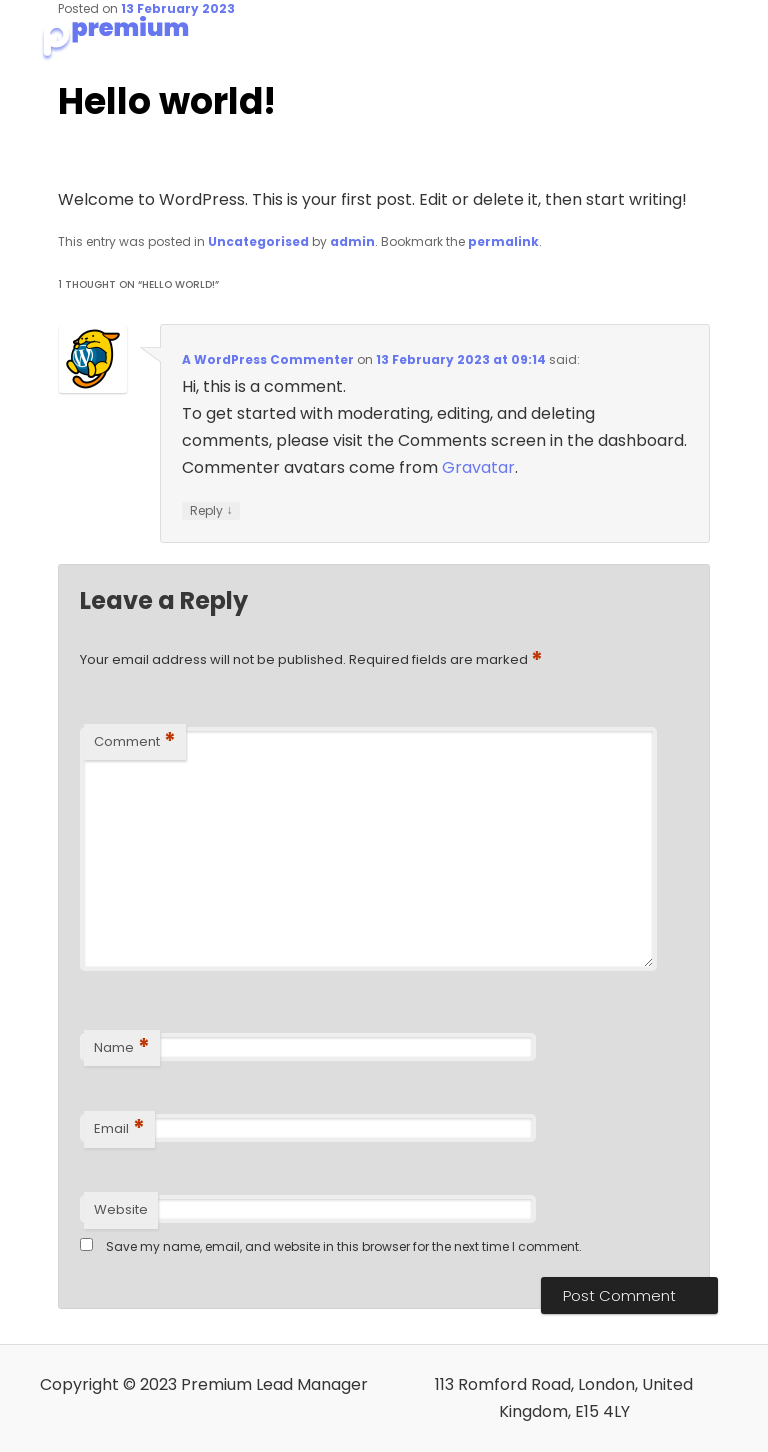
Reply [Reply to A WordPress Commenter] (211, 510)
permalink (503, 241)
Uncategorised (258, 241)
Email (119, 1128)
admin (352, 241)
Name (122, 1047)
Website (121, 1209)
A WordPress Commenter (268, 359)
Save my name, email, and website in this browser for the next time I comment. (344, 1246)
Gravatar (478, 467)
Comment (135, 741)
